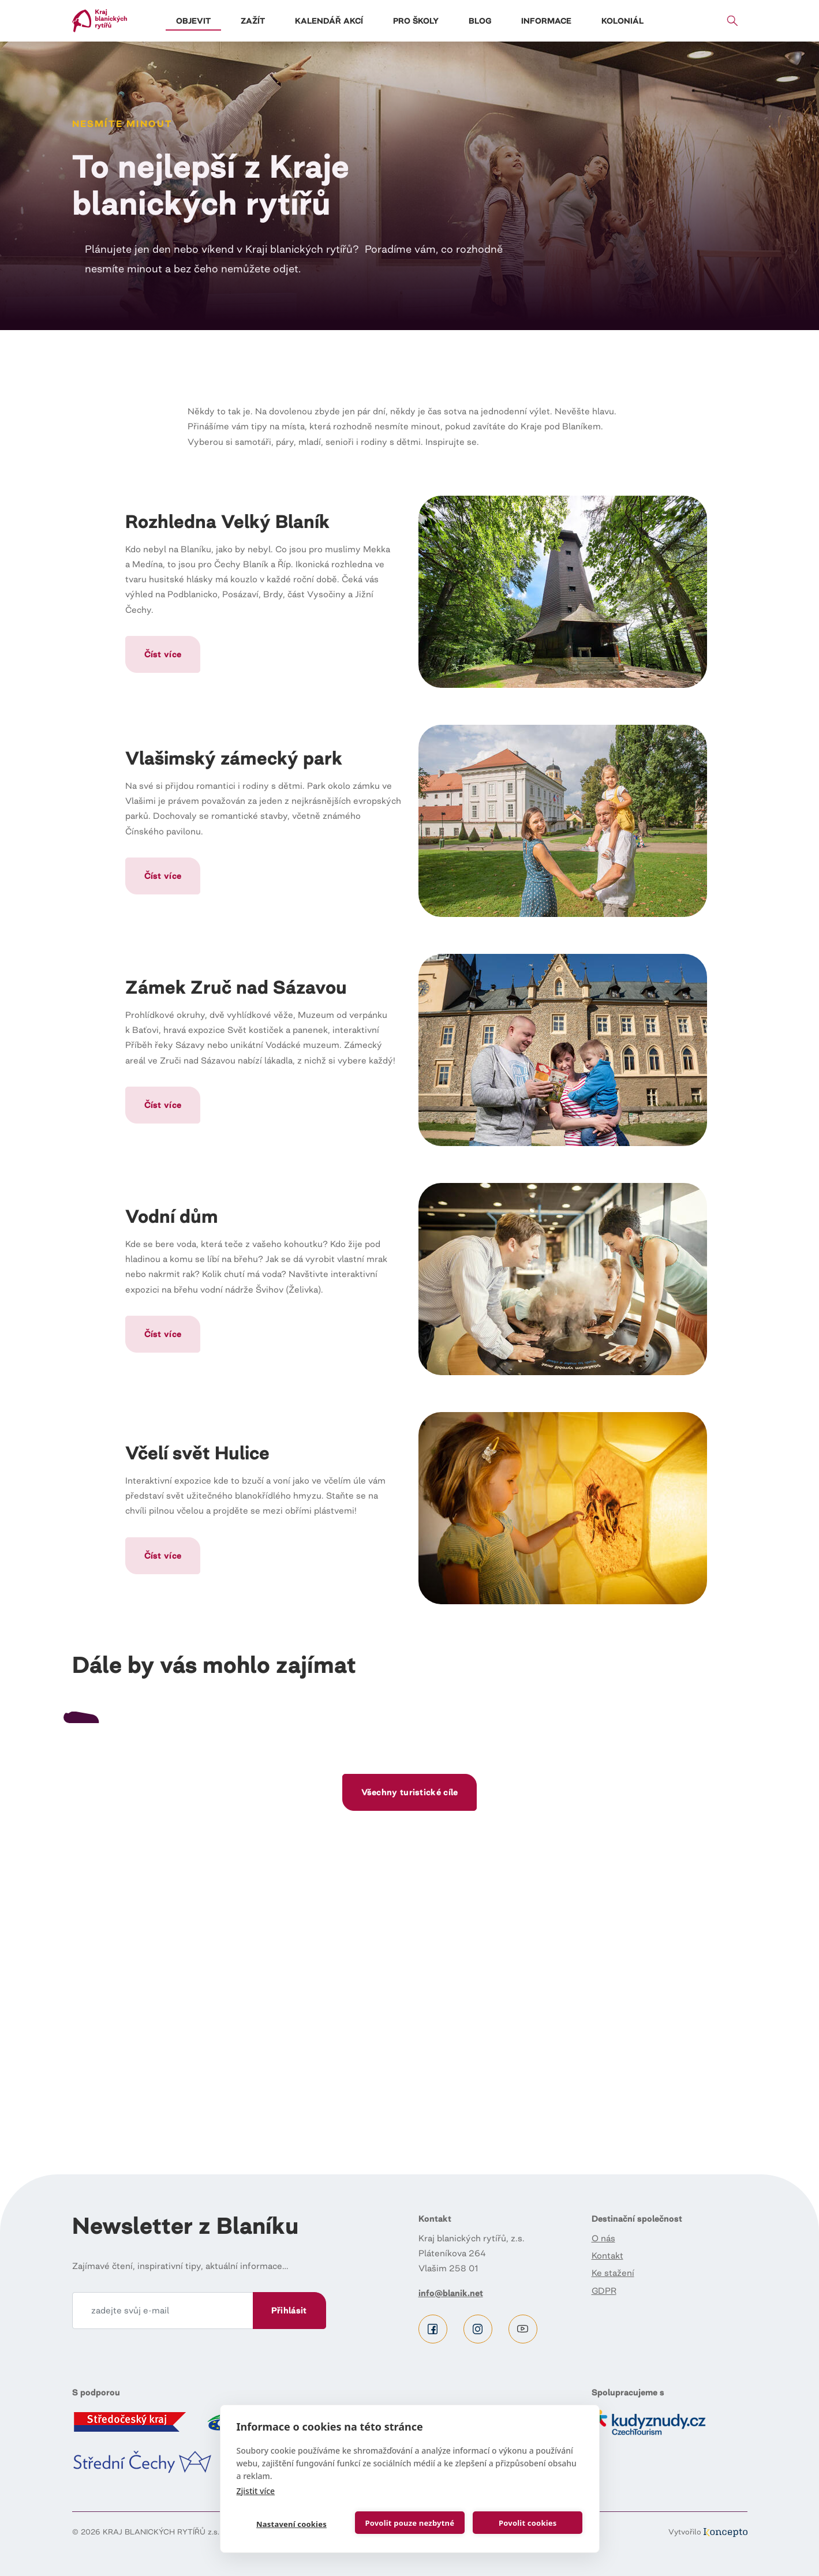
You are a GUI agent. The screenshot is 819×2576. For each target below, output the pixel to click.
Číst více (163, 654)
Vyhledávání (732, 21)
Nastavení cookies (291, 2524)
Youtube (522, 2329)
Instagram (477, 2329)
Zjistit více (256, 2490)
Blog (480, 21)
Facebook (432, 2329)
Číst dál (179, 1853)
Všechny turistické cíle (409, 2063)
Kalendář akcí (329, 21)
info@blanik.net (450, 2293)
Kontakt (607, 2255)
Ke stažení (613, 2273)
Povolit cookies (527, 2523)
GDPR (604, 2290)
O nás (603, 2238)
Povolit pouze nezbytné (409, 2523)
